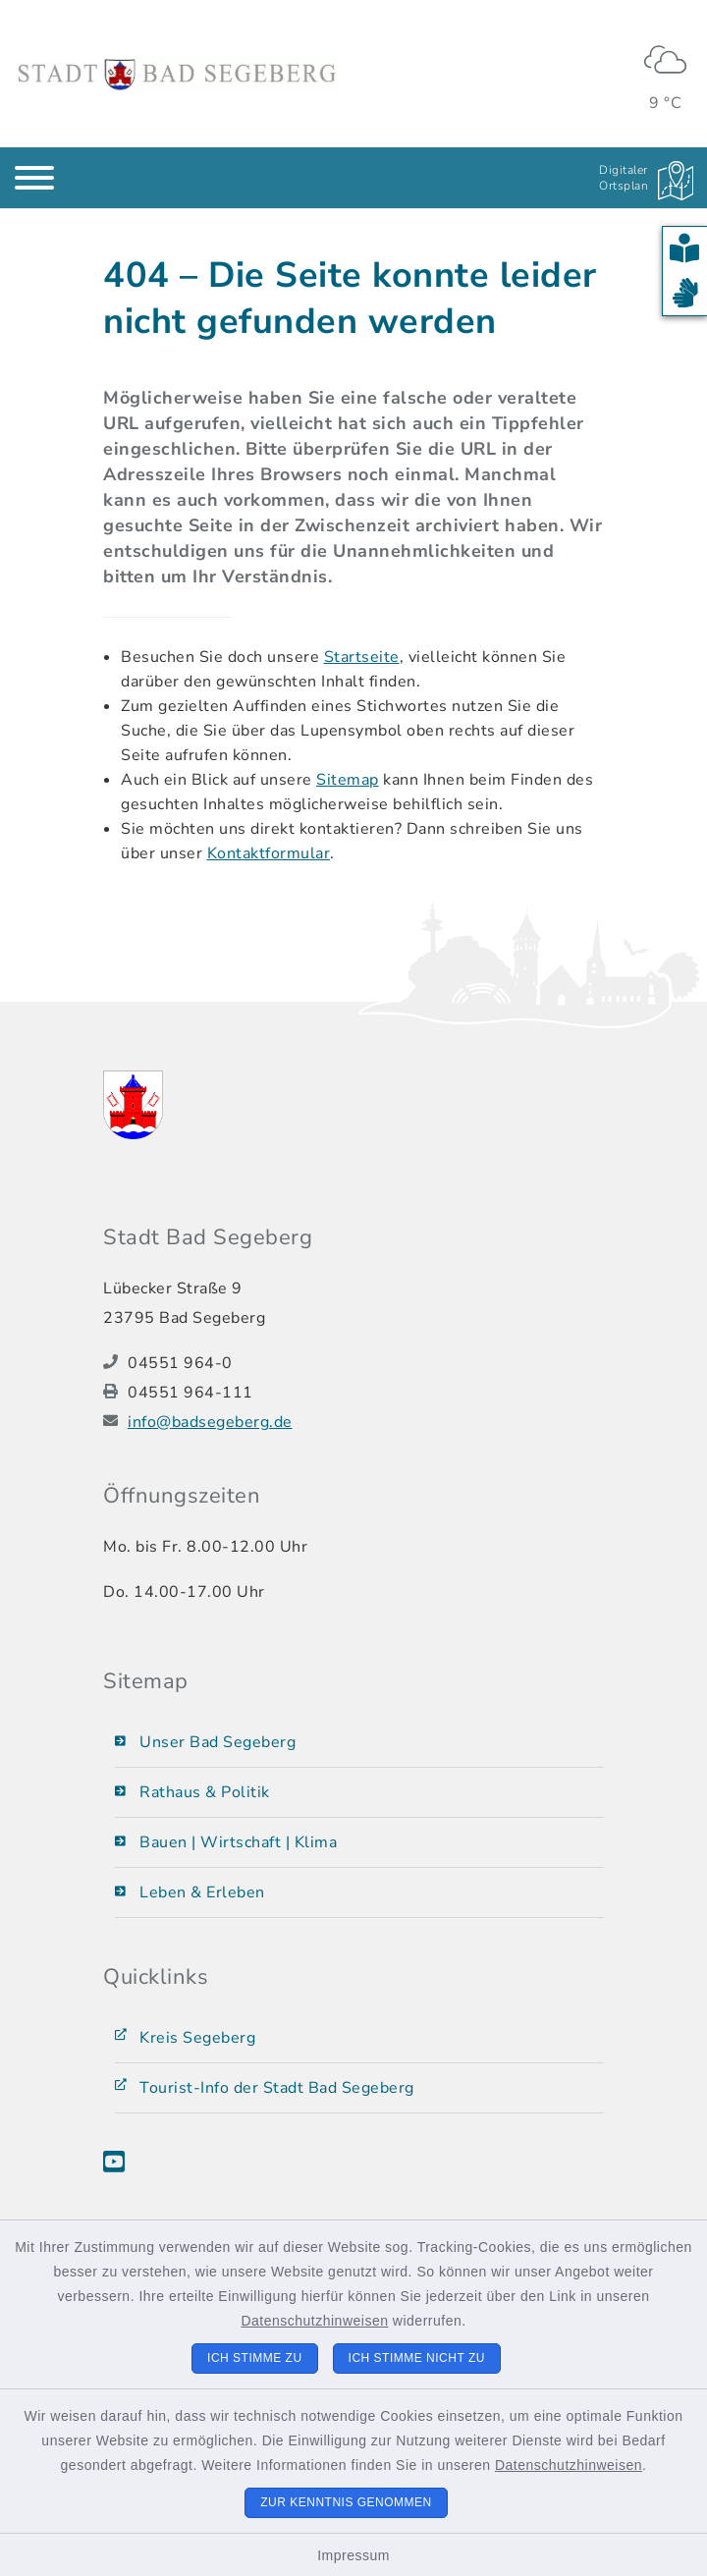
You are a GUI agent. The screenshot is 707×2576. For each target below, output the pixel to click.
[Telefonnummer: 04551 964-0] (366, 1363)
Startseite (362, 657)
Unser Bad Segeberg (217, 1742)
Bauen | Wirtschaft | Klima (238, 1842)
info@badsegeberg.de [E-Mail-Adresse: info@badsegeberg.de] (210, 1422)
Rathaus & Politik (204, 1792)
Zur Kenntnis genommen (346, 2502)
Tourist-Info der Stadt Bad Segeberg (276, 2088)
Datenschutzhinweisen (314, 2321)
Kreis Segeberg (197, 2038)
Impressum (353, 2555)
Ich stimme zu (254, 2358)
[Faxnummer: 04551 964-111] (366, 1392)
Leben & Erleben (202, 1892)
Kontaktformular (269, 853)
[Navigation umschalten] (34, 177)
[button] (685, 249)
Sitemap (347, 780)
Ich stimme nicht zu (417, 2358)
